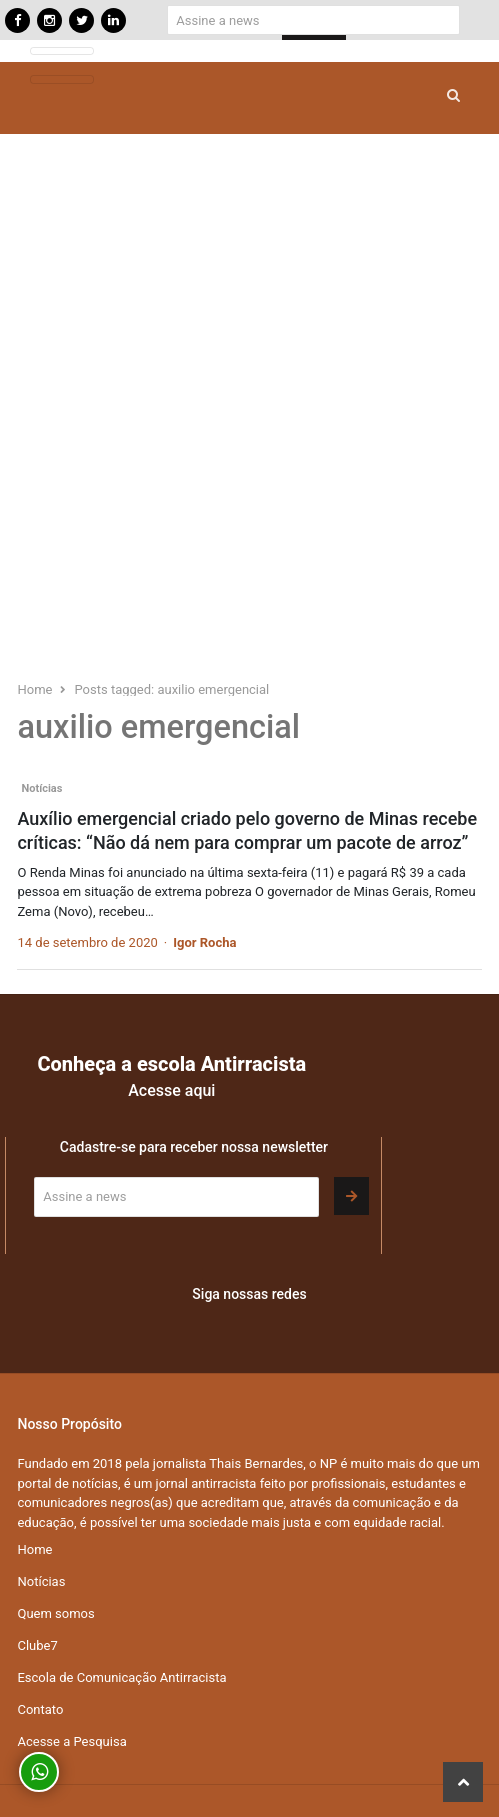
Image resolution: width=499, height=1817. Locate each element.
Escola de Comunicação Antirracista (121, 1677)
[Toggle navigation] (62, 51)
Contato (40, 1709)
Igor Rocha (204, 942)
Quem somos (55, 1613)
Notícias (41, 788)
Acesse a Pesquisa (71, 1741)
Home (34, 1549)
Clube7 (37, 1645)
